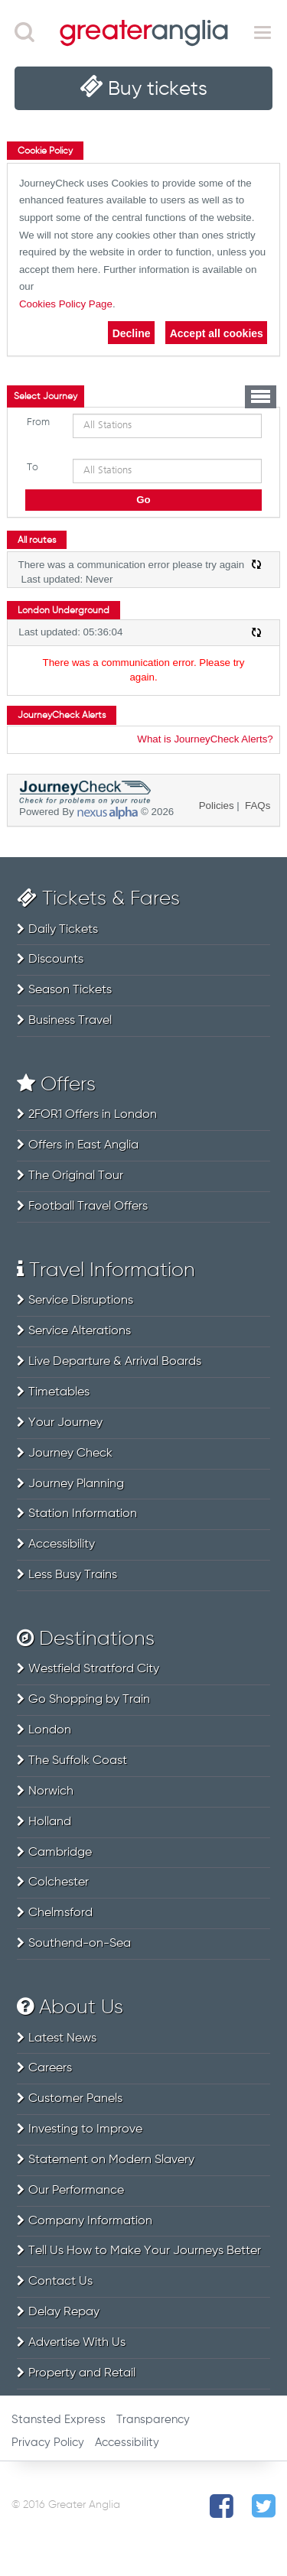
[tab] (45, 396)
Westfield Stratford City (93, 1669)
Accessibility (61, 1544)
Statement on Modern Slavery (111, 2160)
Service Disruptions (80, 1300)
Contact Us (60, 2282)
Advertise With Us (77, 2343)
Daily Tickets (63, 930)
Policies (216, 805)
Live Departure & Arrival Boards (114, 1362)
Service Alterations (79, 1331)
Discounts (55, 959)
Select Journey (45, 396)
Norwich (50, 1791)
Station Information (82, 1514)
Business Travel (70, 1021)
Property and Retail (81, 2373)
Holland (49, 1822)
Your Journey (65, 1423)
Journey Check (70, 1453)
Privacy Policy (47, 2443)
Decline (132, 333)
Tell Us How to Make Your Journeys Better (144, 2251)
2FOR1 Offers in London (92, 1115)
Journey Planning (76, 1484)
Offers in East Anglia (83, 1145)
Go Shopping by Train (89, 1700)
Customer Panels (75, 2099)
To (32, 468)
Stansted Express (58, 2420)
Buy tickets (157, 89)
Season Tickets (70, 990)
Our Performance (76, 2191)
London (49, 1730)
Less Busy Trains (72, 1575)
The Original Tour (75, 1176)
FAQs (257, 805)
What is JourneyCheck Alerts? (204, 739)
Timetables (59, 1392)
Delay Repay (63, 2312)
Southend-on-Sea (79, 1944)
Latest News (62, 2038)
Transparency (153, 2420)
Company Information (90, 2221)
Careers (50, 2068)
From (38, 422)
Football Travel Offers (88, 1206)
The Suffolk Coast (77, 1761)
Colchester (58, 1882)
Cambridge (60, 1853)
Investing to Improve (85, 2129)
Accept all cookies (216, 333)
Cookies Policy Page (66, 304)
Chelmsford (60, 1913)
